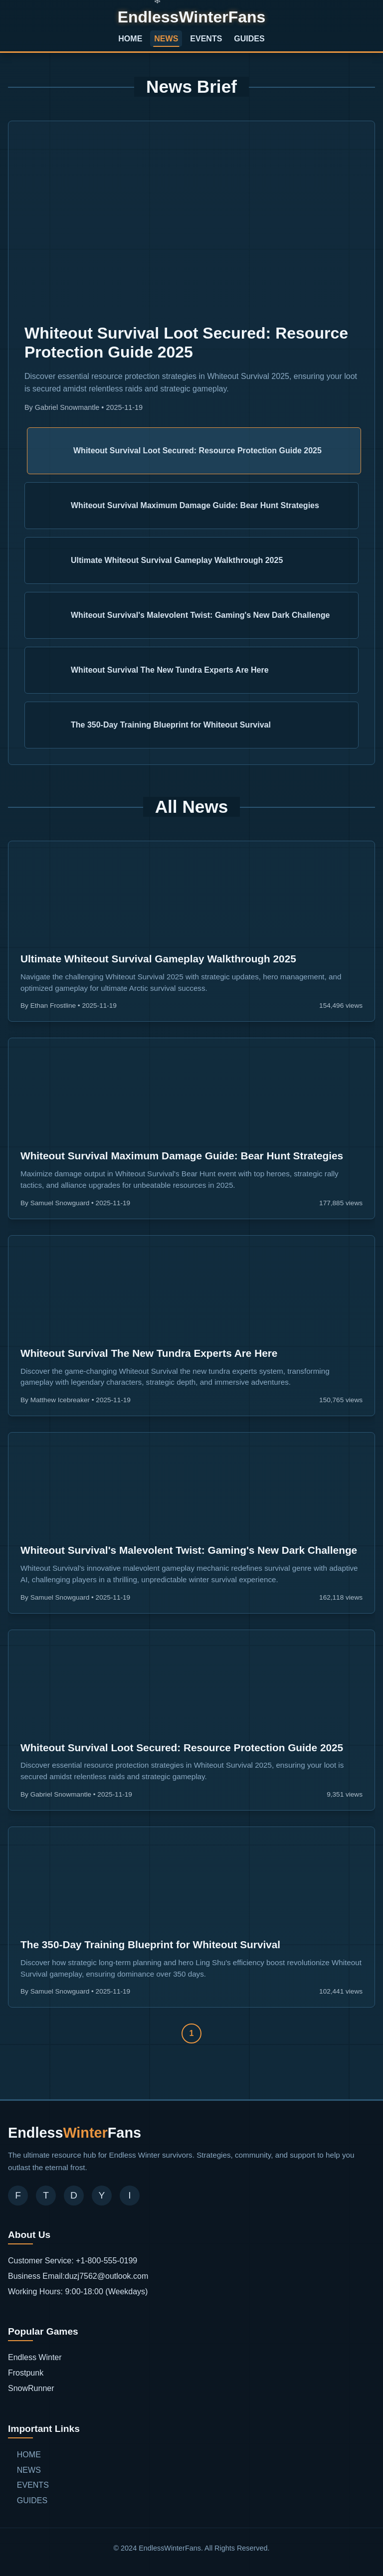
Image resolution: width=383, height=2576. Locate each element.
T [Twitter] (46, 2195)
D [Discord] (73, 2195)
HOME (130, 38)
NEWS (166, 38)
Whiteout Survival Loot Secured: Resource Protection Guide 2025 (181, 1747)
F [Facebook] (18, 2195)
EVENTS (206, 38)
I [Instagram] (129, 2195)
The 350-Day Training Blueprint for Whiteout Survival (150, 1944)
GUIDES (249, 38)
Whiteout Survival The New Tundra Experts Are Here (148, 1353)
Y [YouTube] (102, 2195)
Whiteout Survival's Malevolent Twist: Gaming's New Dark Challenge (188, 1550)
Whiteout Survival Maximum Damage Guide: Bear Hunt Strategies (181, 1155)
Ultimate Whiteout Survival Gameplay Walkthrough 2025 (158, 958)
